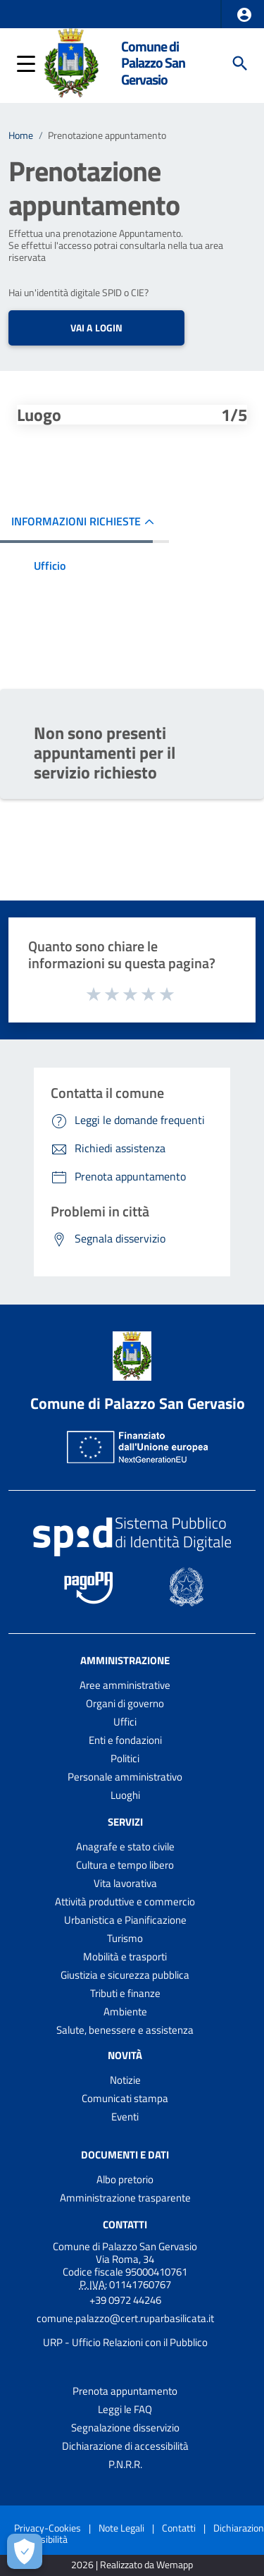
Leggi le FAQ (125, 2409)
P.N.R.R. (125, 2464)
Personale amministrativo (125, 1777)
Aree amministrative (125, 1685)
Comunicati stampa (125, 2098)
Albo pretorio (124, 2179)
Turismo (125, 1938)
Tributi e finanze (125, 1993)
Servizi (125, 1822)
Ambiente (125, 2011)
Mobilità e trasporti (125, 1956)
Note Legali (121, 2527)
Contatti (125, 2224)
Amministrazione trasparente (125, 2198)
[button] (244, 14)
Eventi (125, 2116)
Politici (125, 1758)
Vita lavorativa (125, 1883)
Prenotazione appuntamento (107, 135)
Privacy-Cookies (47, 2527)
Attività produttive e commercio (125, 1901)
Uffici (125, 1722)
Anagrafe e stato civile (125, 1846)
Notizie (125, 2080)
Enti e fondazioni (125, 1740)
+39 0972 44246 (125, 2300)
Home (20, 135)
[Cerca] (240, 63)
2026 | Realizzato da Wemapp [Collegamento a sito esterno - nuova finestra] (132, 2565)
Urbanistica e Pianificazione (125, 1920)
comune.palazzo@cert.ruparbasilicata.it (125, 2318)
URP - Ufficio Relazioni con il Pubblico (125, 2342)
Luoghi (125, 1795)
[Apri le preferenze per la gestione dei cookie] (24, 2551)
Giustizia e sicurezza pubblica (125, 1975)
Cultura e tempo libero (125, 1865)
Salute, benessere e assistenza (125, 2030)
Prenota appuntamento (125, 2391)
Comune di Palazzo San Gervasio (153, 63)
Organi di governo (125, 1703)
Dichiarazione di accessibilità (125, 2446)
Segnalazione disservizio (125, 2427)
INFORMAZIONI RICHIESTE (76, 521)
